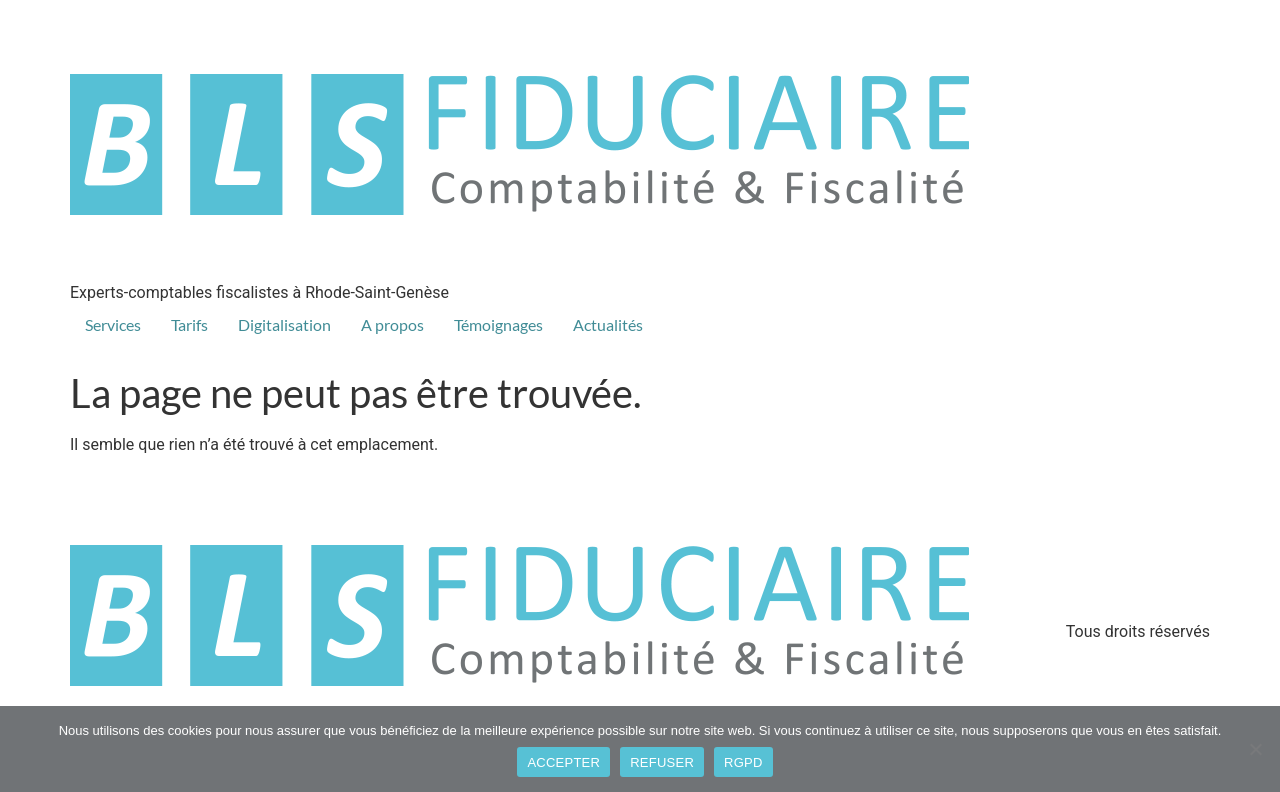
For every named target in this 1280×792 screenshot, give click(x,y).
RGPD (743, 762)
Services (113, 324)
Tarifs (189, 324)
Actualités (608, 324)
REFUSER (662, 762)
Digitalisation (284, 324)
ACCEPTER (563, 762)
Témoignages (498, 324)
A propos (392, 324)
